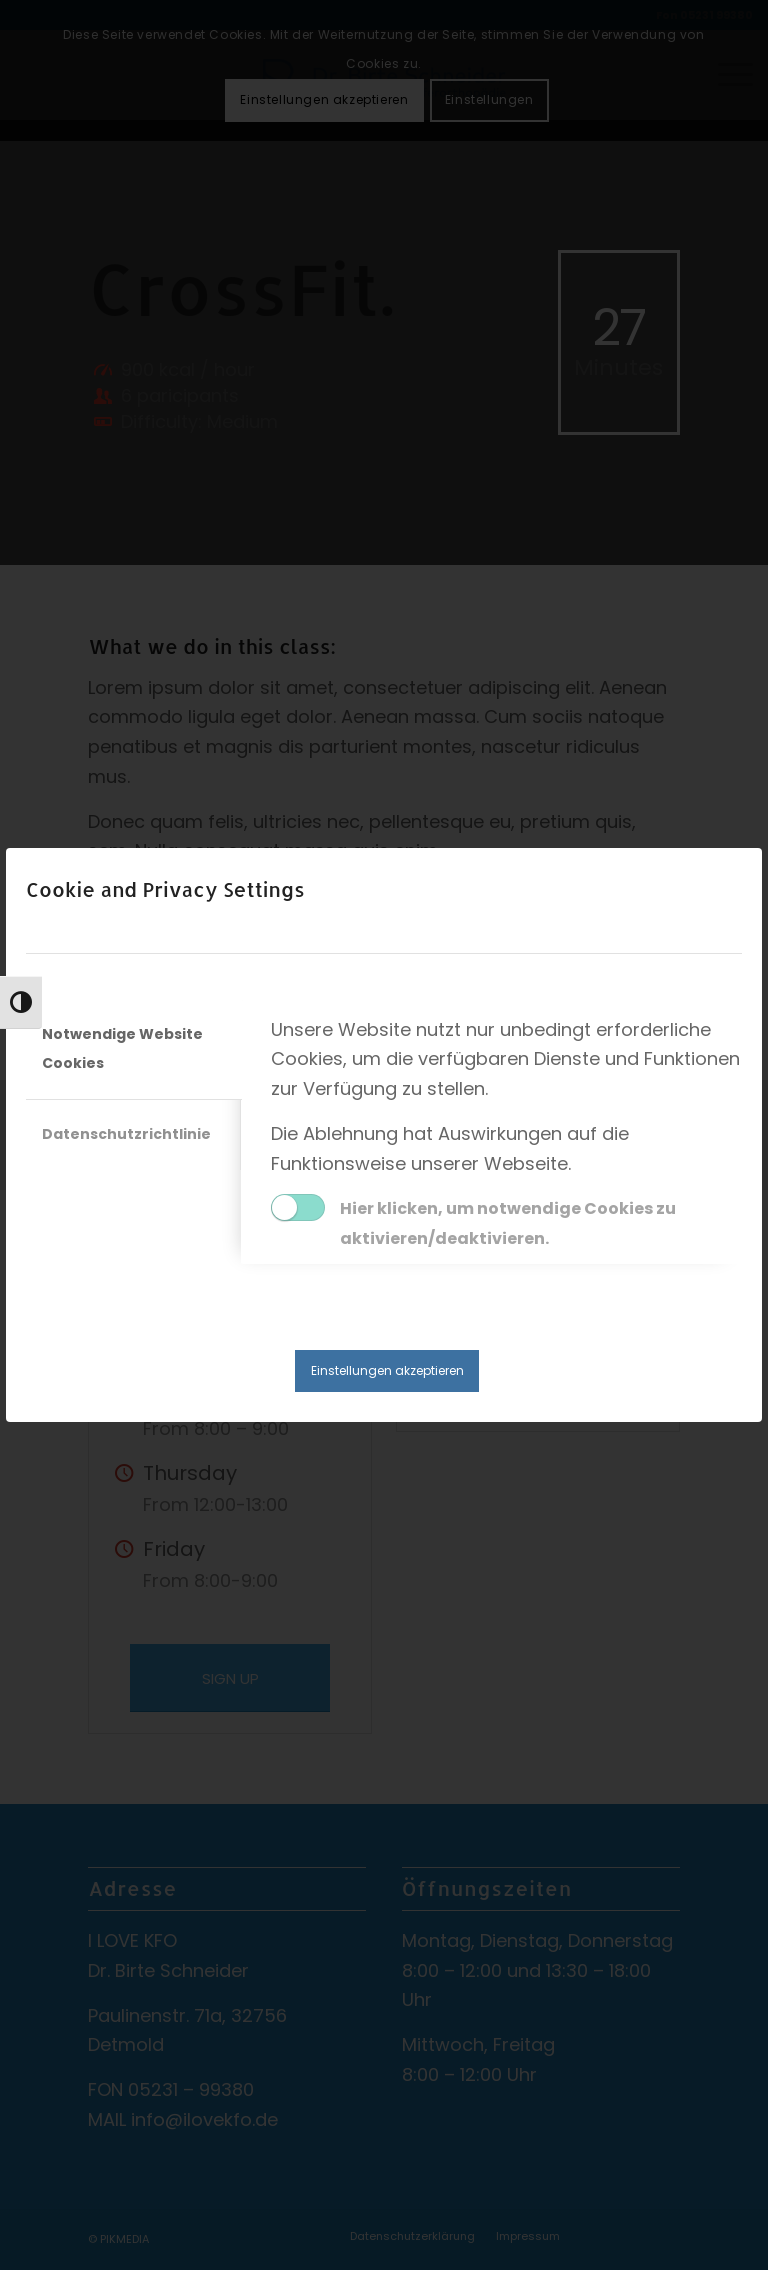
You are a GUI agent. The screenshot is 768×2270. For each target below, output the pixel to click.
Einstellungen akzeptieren (387, 1370)
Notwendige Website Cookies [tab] (122, 1049)
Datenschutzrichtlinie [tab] (126, 1134)
